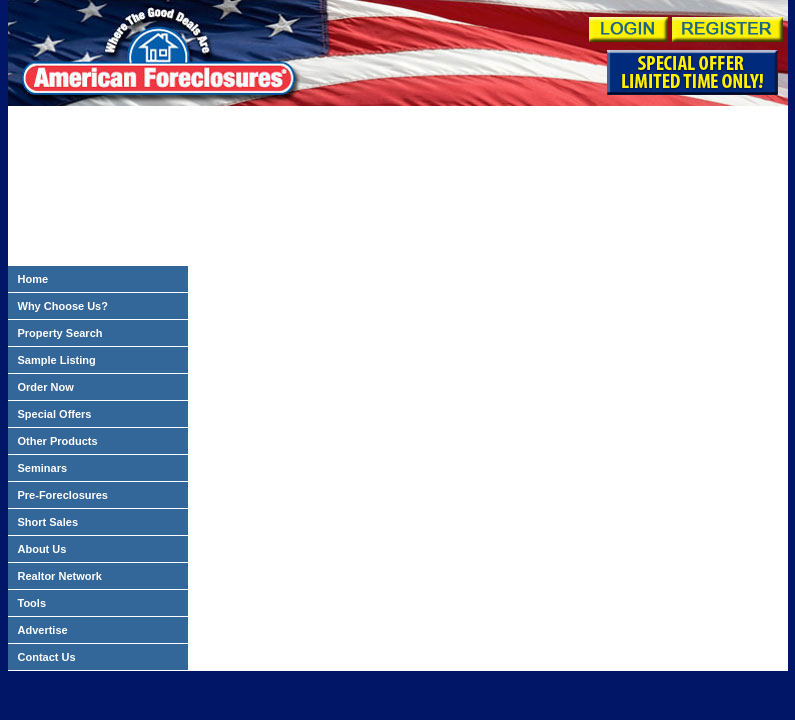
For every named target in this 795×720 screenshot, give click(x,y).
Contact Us (47, 657)
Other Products (58, 441)
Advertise (43, 630)
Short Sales (48, 522)
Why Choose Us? (63, 306)
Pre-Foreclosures (63, 495)
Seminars (43, 468)
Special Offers (55, 414)
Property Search (60, 333)
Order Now (46, 387)
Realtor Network (60, 576)
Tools (32, 603)
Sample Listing (57, 360)
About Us (42, 549)
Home (33, 279)
